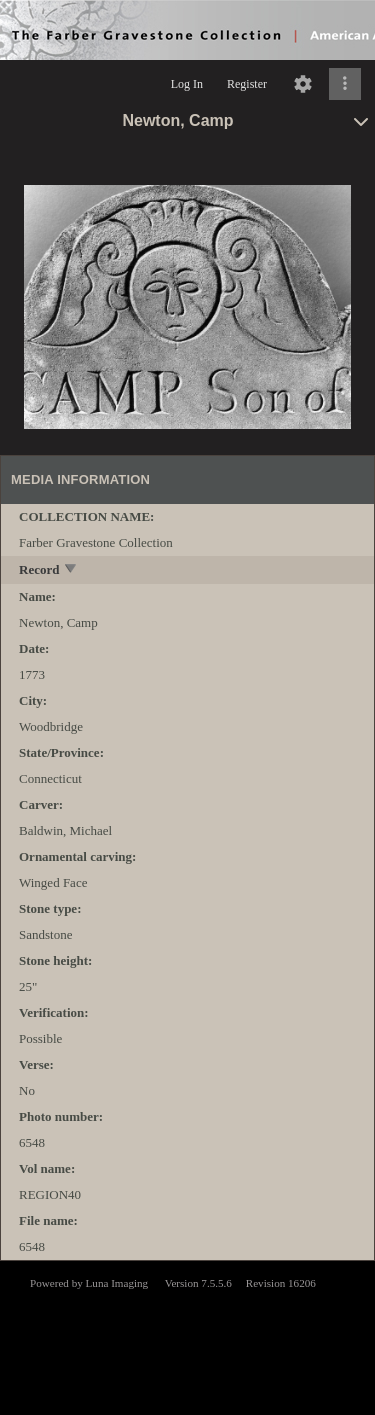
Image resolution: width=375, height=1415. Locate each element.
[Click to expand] (345, 84)
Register (247, 84)
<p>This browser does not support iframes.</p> (187, 1336)
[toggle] (71, 570)
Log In (187, 84)
